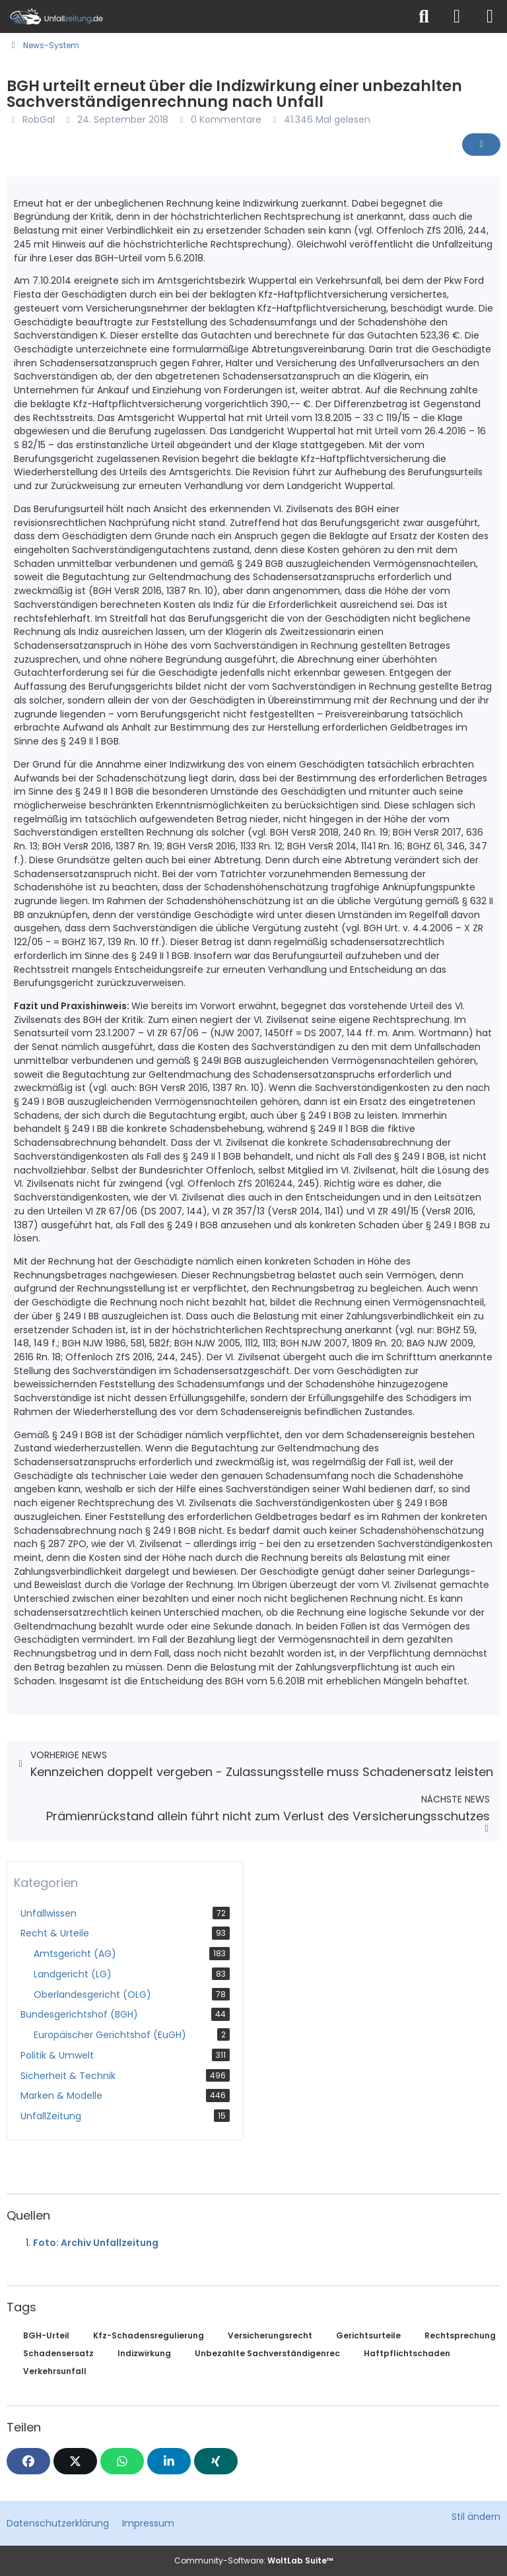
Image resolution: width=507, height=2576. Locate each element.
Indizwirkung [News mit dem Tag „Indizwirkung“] (144, 2353)
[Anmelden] (457, 16)
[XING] (216, 2461)
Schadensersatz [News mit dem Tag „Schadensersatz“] (58, 2353)
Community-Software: (253, 2560)
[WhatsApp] (122, 2461)
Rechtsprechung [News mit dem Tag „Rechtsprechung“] (460, 2335)
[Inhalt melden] (481, 144)
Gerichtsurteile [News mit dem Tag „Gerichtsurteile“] (368, 2335)
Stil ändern (476, 2516)
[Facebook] (28, 2461)
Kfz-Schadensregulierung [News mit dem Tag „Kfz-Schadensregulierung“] (148, 2335)
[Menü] (490, 16)
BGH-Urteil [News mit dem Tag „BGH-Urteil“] (46, 2335)
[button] (169, 2461)
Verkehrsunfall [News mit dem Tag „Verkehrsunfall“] (54, 2371)
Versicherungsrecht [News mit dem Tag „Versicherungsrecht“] (270, 2335)
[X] (75, 2461)
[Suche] (424, 16)
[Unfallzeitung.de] (204, 16)
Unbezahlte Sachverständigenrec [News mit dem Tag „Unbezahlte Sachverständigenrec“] (267, 2353)
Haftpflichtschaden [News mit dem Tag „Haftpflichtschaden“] (407, 2353)
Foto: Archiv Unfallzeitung (95, 2242)
